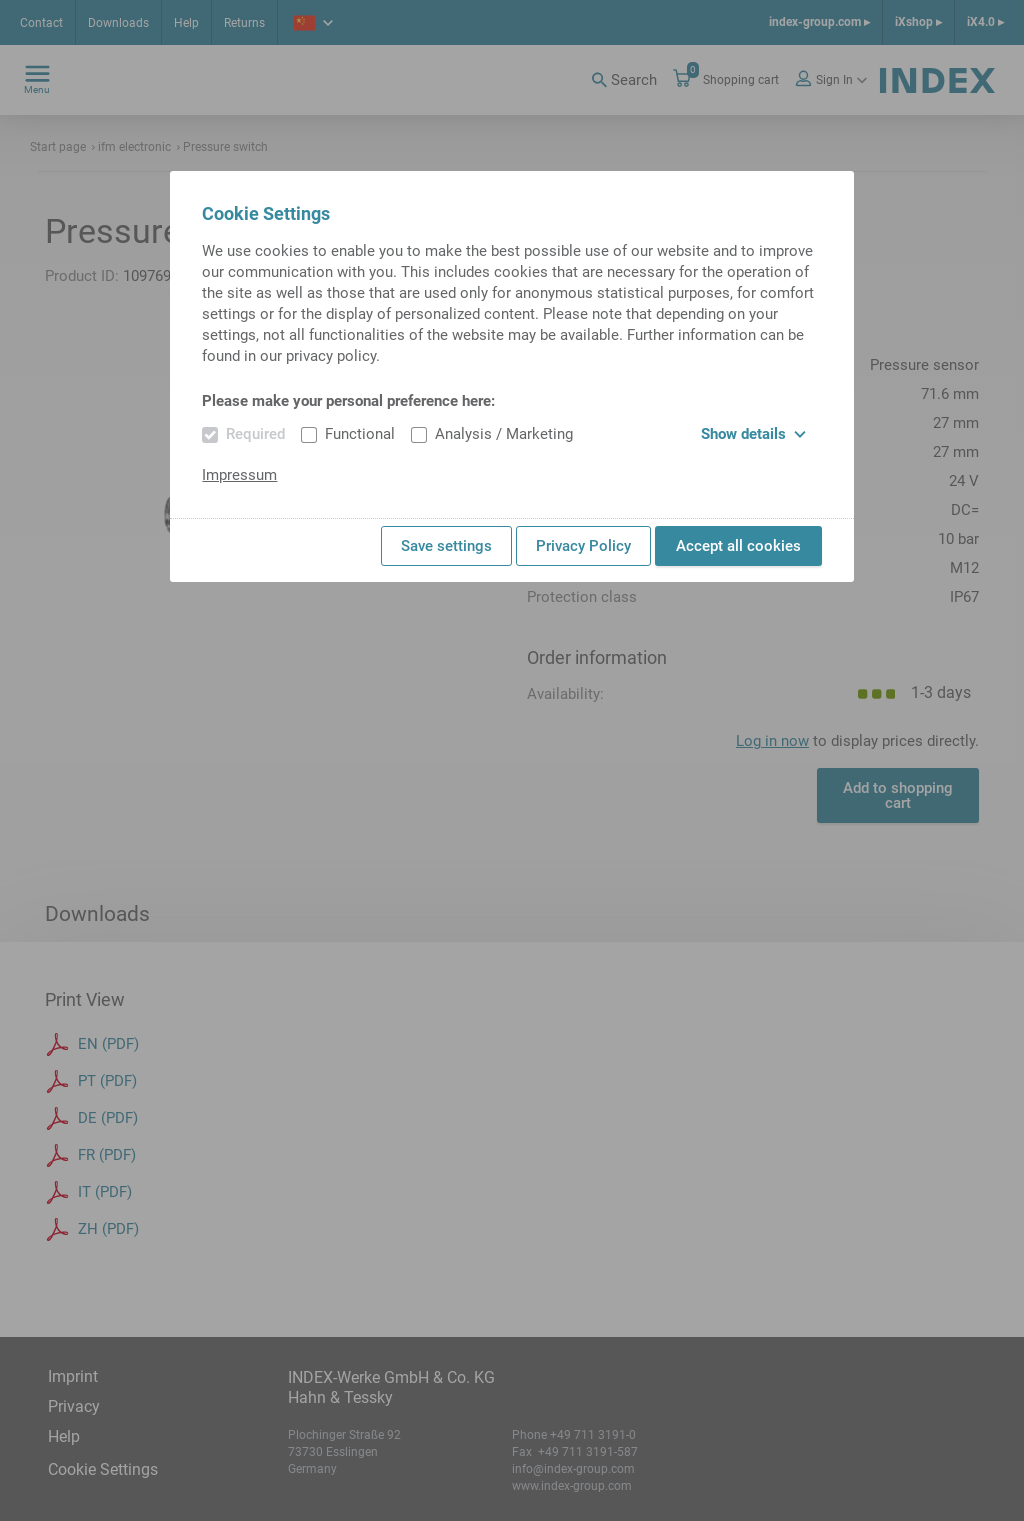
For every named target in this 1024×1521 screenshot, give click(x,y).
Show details (753, 434)
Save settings (446, 546)
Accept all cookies (738, 546)
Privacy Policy (583, 546)
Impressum (239, 475)
